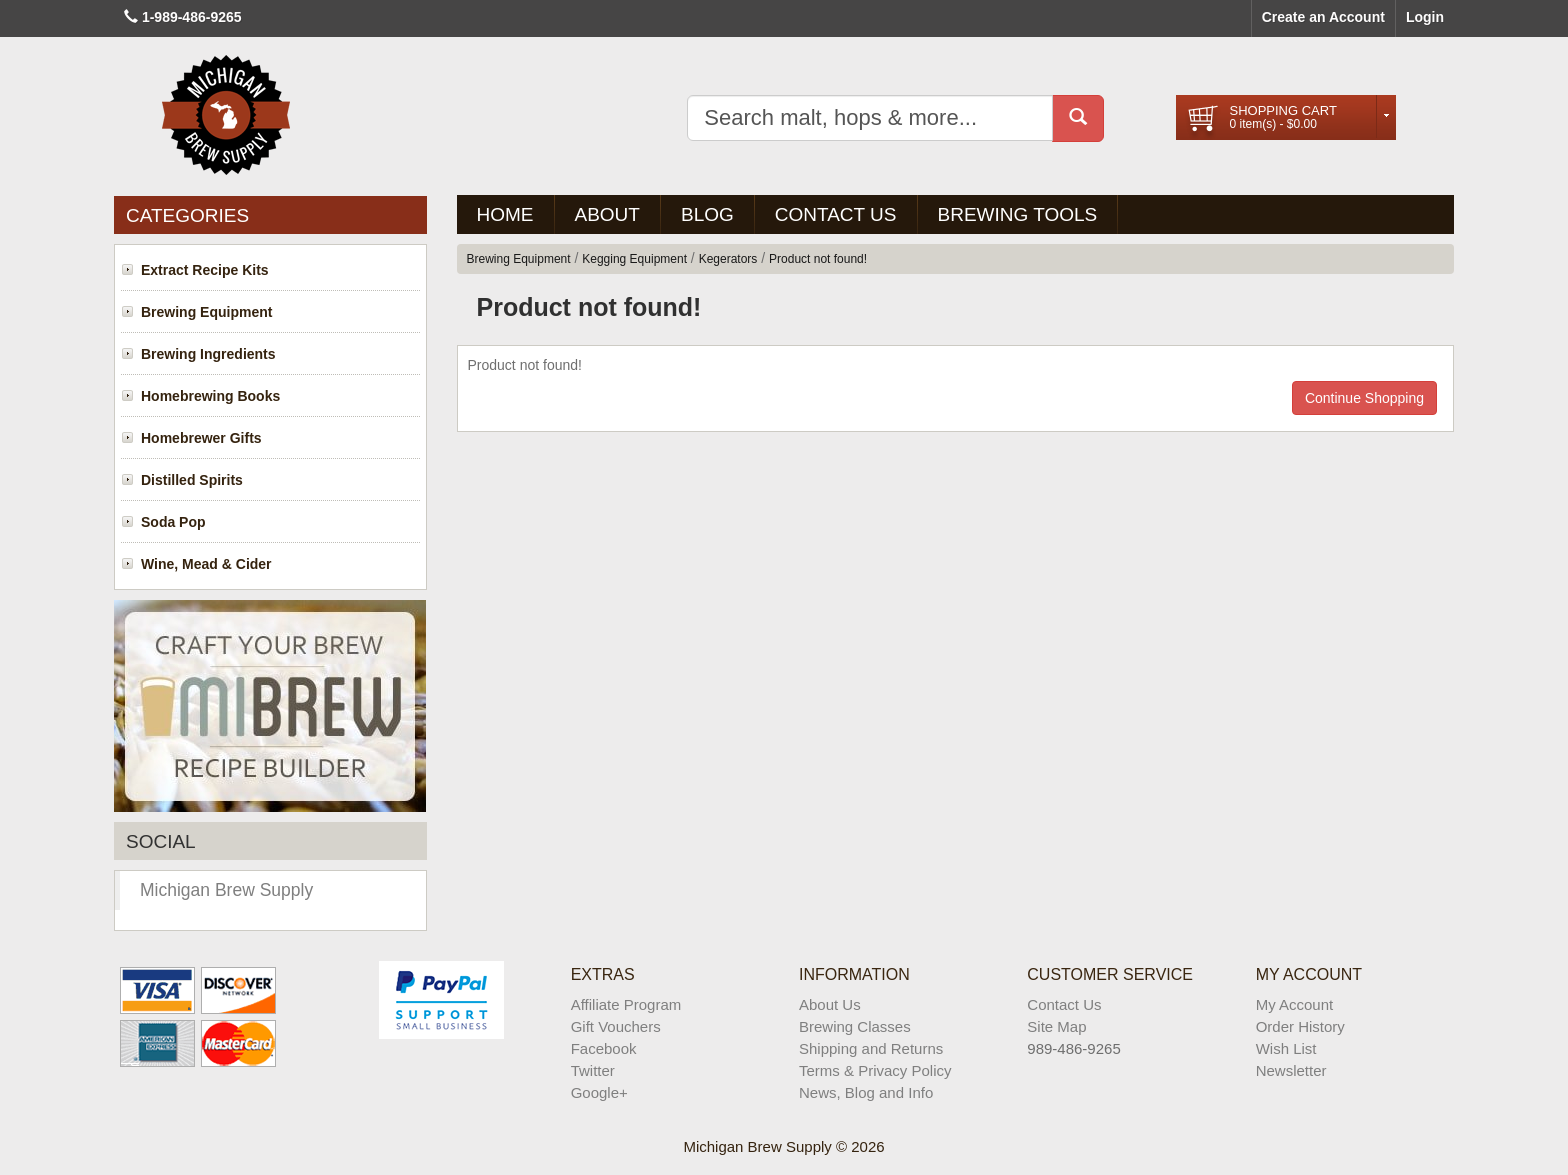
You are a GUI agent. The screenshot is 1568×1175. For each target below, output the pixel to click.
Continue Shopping (1364, 398)
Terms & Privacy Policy (875, 1070)
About (607, 214)
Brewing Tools (1018, 214)
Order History (1300, 1026)
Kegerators (728, 259)
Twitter (593, 1070)
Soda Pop (173, 522)
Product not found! (818, 259)
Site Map (1056, 1026)
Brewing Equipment (206, 312)
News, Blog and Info (866, 1092)
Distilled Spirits (192, 480)
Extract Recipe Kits (205, 270)
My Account (1295, 1004)
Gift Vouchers (616, 1026)
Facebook (604, 1048)
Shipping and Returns (871, 1048)
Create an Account (1323, 17)
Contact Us (836, 214)
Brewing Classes (855, 1026)
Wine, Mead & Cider (206, 564)
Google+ (599, 1092)
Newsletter (1291, 1070)
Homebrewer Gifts (201, 438)
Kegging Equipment (634, 259)
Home (505, 214)
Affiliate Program (626, 1004)
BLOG (707, 214)
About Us (830, 1004)
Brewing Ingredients (208, 354)
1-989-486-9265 (192, 17)
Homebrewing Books (210, 396)
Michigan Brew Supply (226, 890)
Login (1425, 17)
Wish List (1286, 1048)
